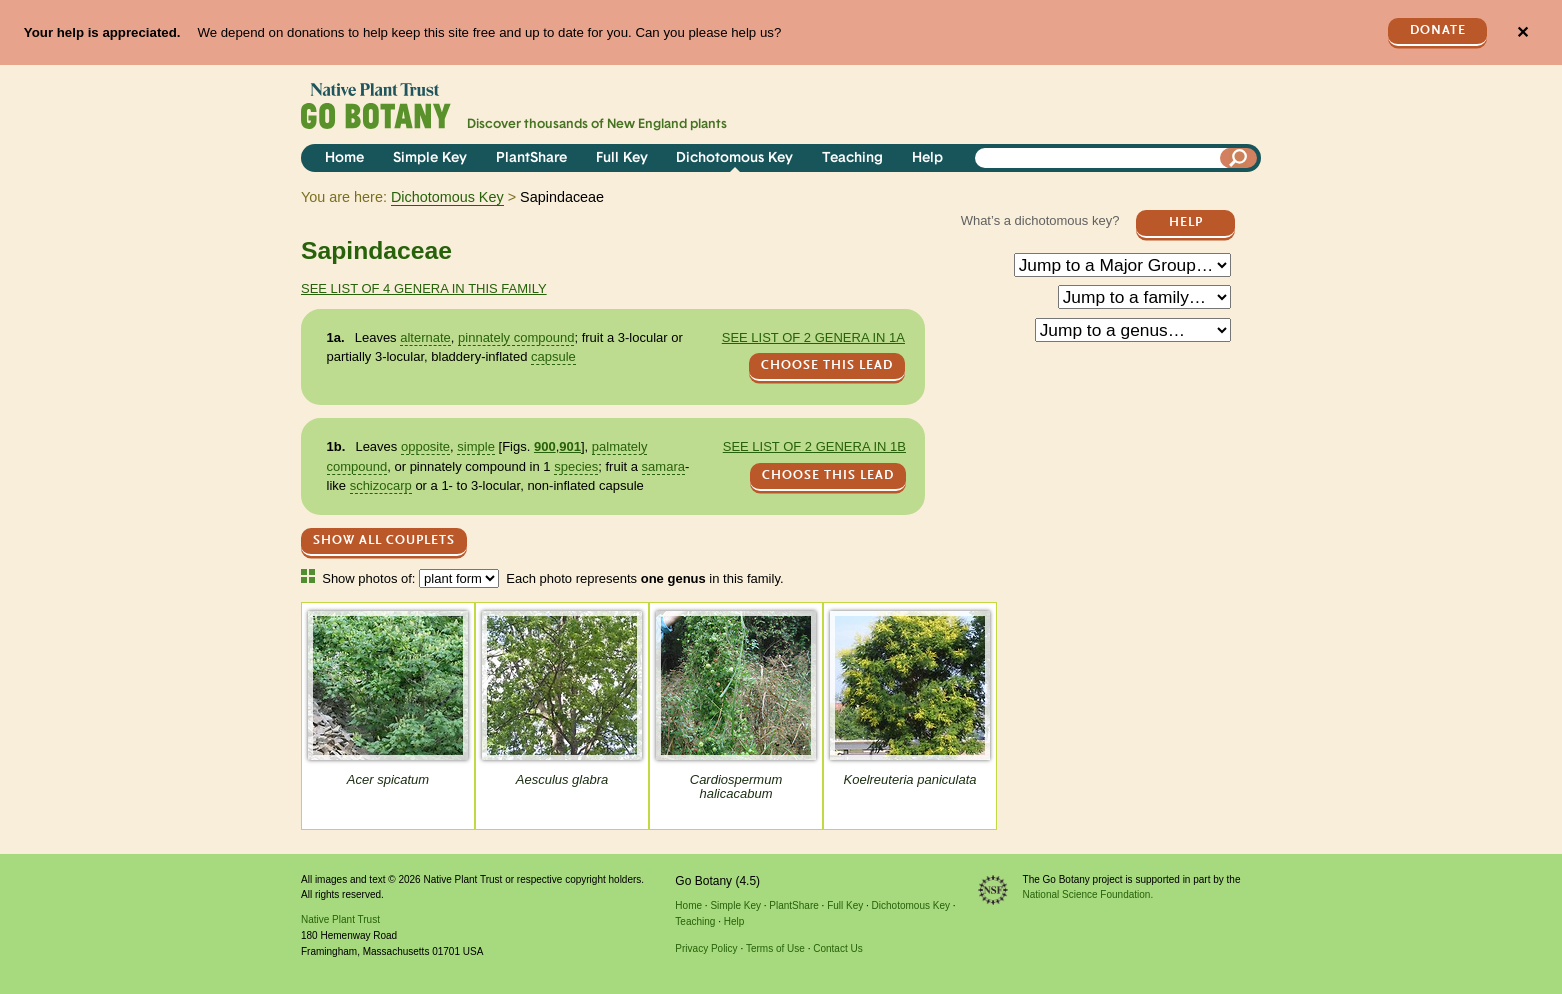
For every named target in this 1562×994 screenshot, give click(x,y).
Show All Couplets (384, 540)
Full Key (622, 158)
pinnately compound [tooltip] (516, 337)
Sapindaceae (376, 250)
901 (570, 446)
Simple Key (430, 158)
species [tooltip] (576, 466)
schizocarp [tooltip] (381, 485)
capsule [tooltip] (553, 356)
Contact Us (837, 948)
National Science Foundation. (1088, 894)
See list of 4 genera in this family (424, 288)
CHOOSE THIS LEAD (827, 365)
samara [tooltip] (663, 466)
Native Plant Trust (340, 919)
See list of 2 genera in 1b (814, 446)
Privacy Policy (706, 948)
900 (545, 446)
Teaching (852, 158)
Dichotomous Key (734, 158)
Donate (1438, 30)
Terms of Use (775, 948)
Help (927, 158)
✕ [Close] (1522, 32)
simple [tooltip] (476, 446)
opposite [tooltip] (425, 446)
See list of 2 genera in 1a (813, 337)
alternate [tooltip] (425, 337)
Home (344, 158)
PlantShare (531, 158)
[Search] (1239, 158)
